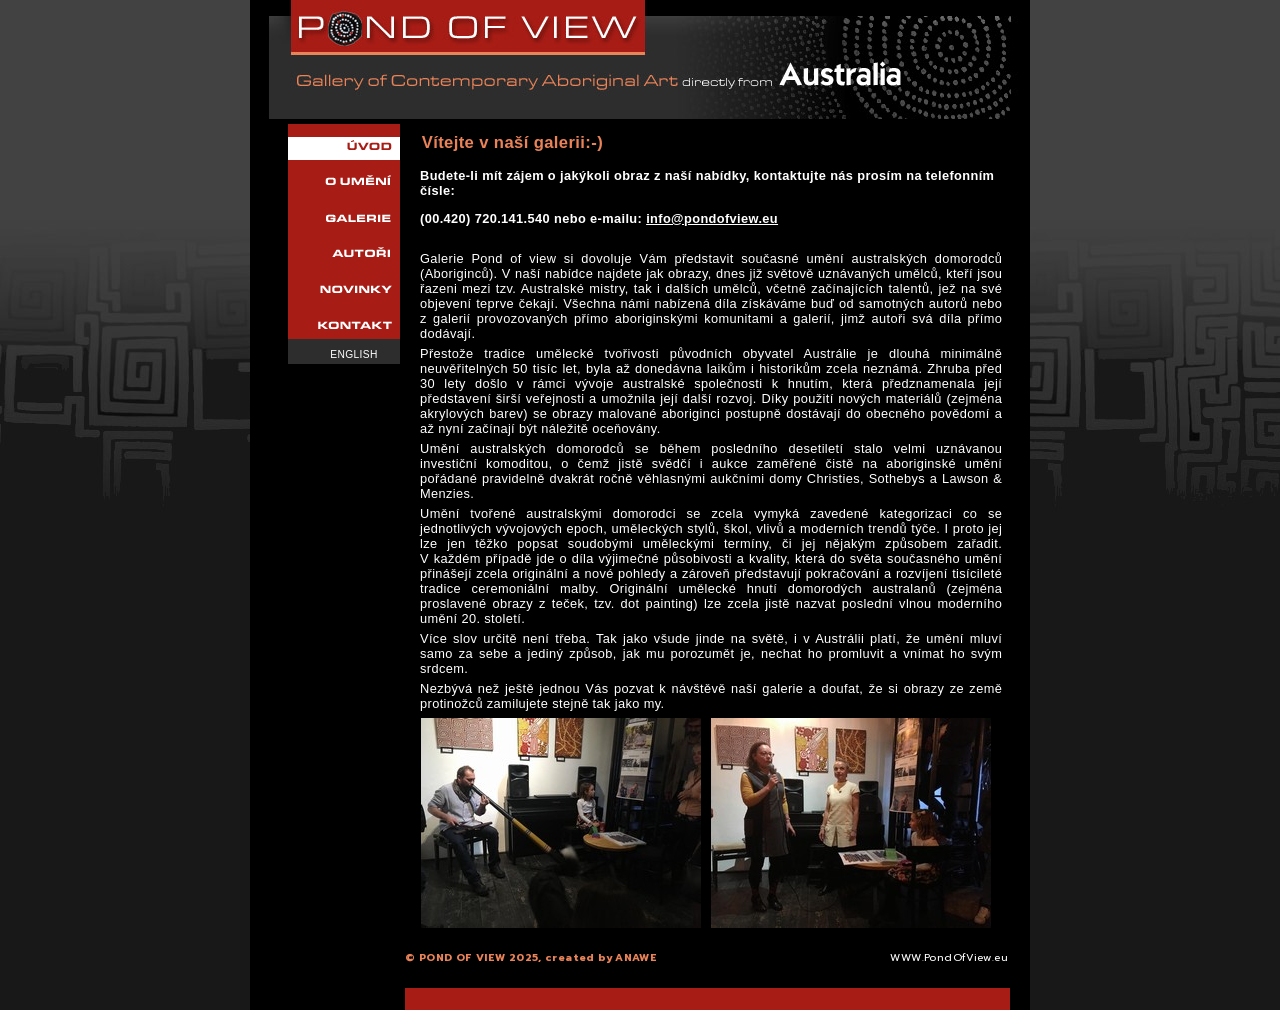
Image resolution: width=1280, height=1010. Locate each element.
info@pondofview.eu (712, 218)
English (354, 354)
